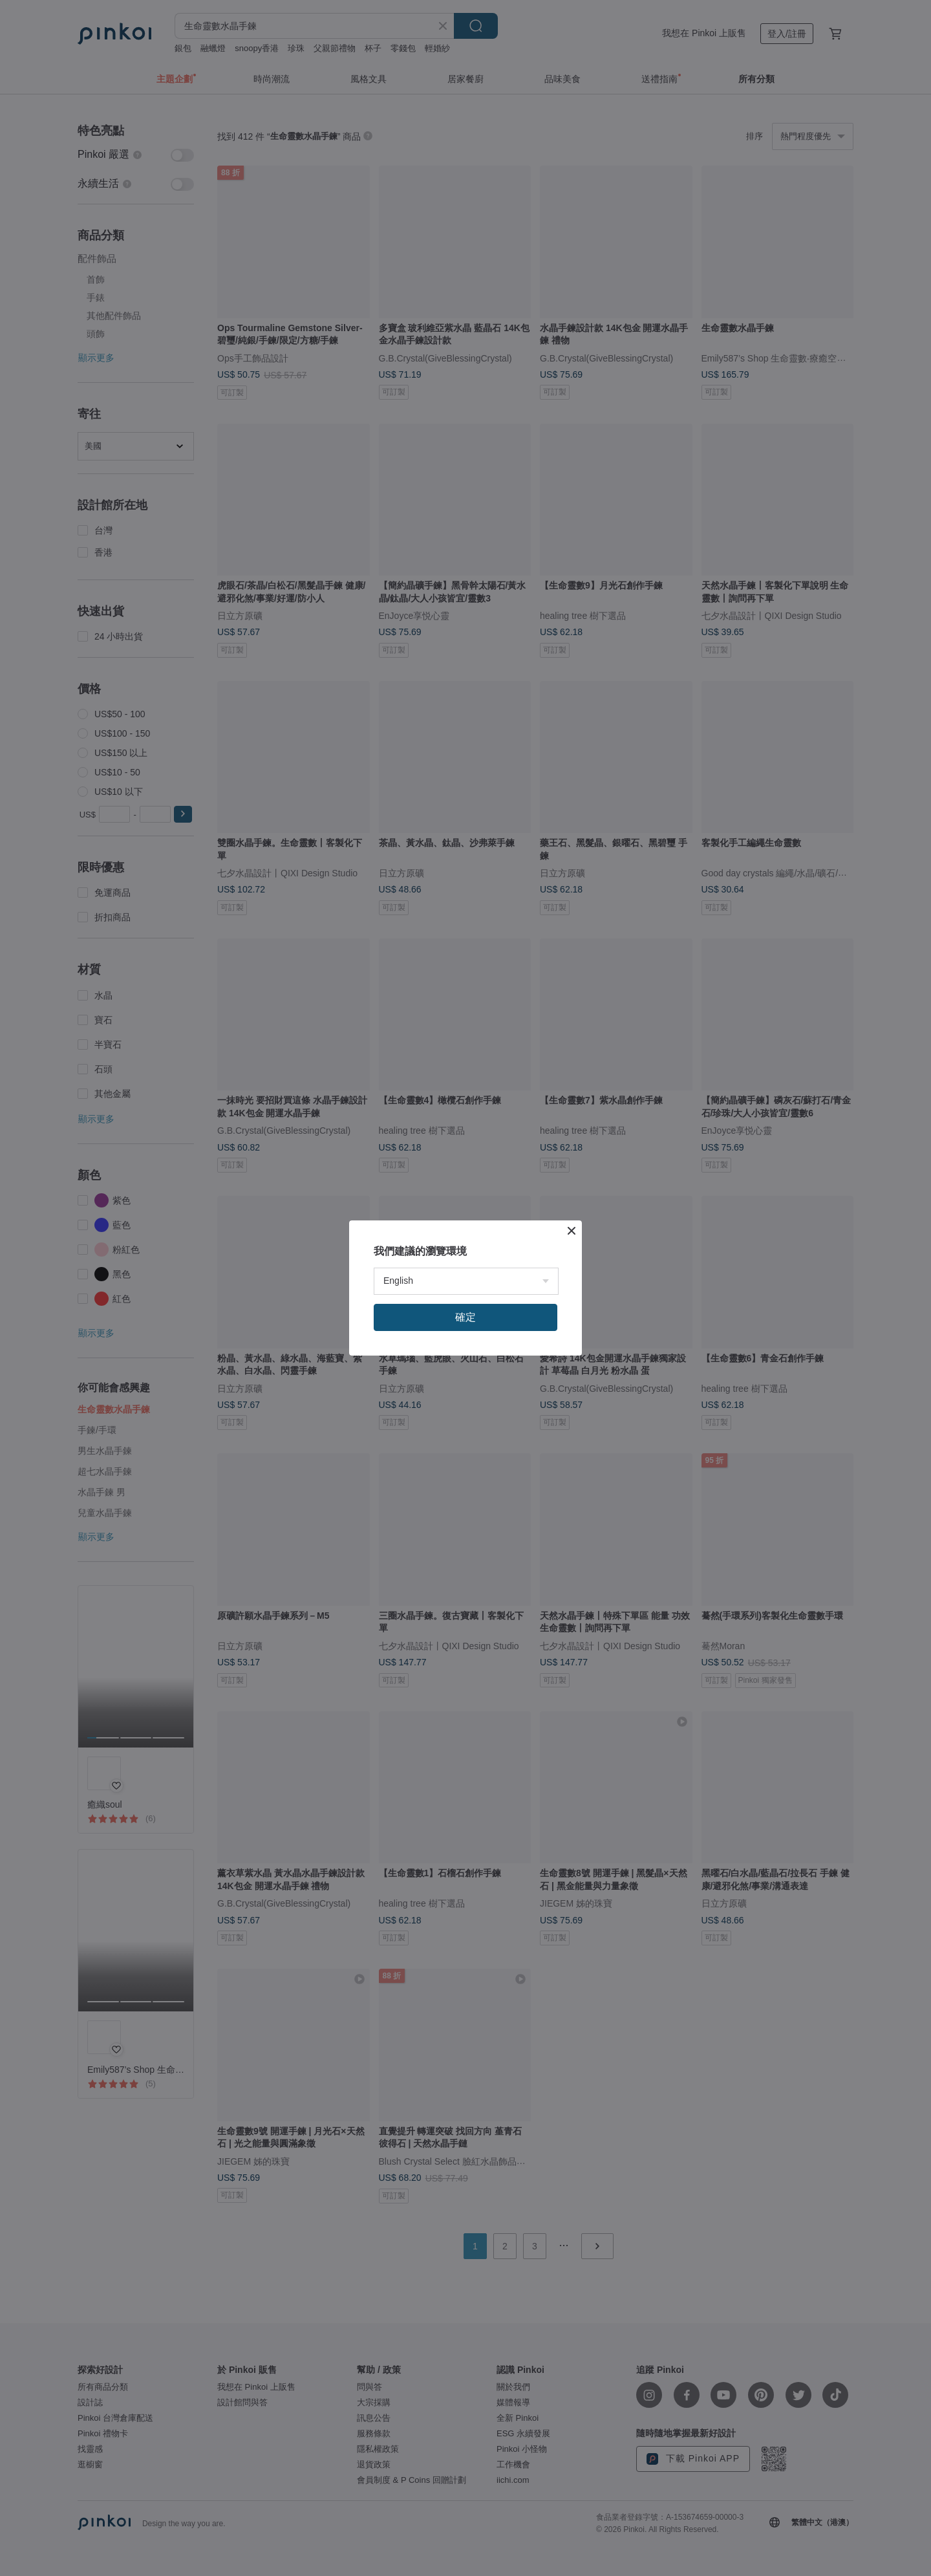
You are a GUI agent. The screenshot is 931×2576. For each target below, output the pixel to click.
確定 (465, 1317)
